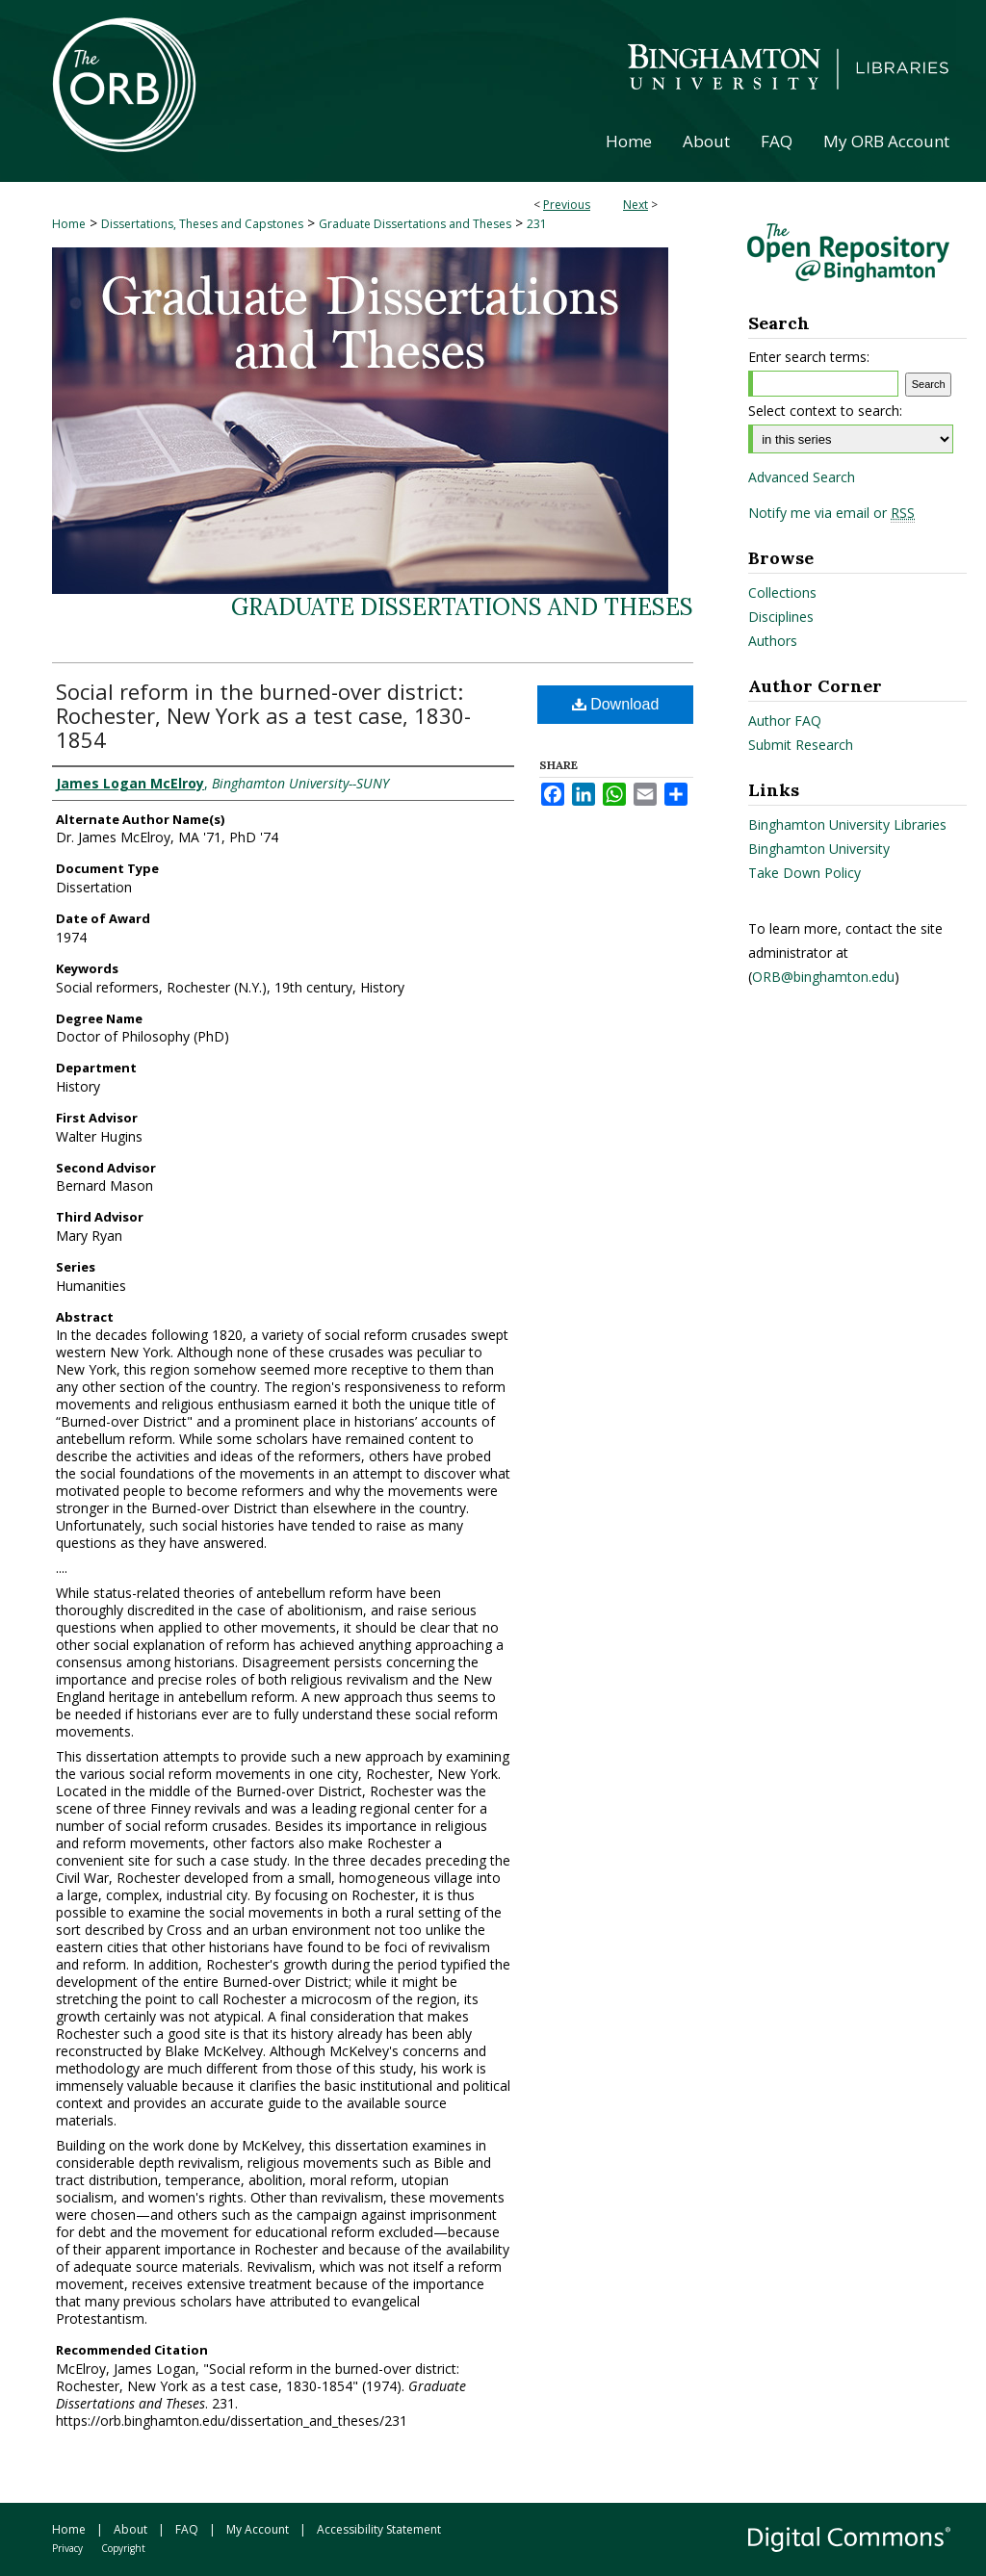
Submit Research (800, 744)
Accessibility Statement (379, 2529)
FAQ (186, 2529)
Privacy (67, 2548)
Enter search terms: (808, 357)
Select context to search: (825, 410)
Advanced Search (801, 477)
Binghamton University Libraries (847, 824)
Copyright (123, 2548)
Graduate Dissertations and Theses (415, 224)
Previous (566, 204)
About (130, 2529)
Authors (772, 640)
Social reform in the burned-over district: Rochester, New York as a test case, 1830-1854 (263, 715)
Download (616, 704)
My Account (257, 2529)
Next (635, 204)
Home (69, 224)
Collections (782, 592)
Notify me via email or (831, 513)
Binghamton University (819, 848)
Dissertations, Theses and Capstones (202, 224)
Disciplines (781, 616)
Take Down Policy (804, 872)
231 (537, 224)
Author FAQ (784, 720)
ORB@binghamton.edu (823, 976)
